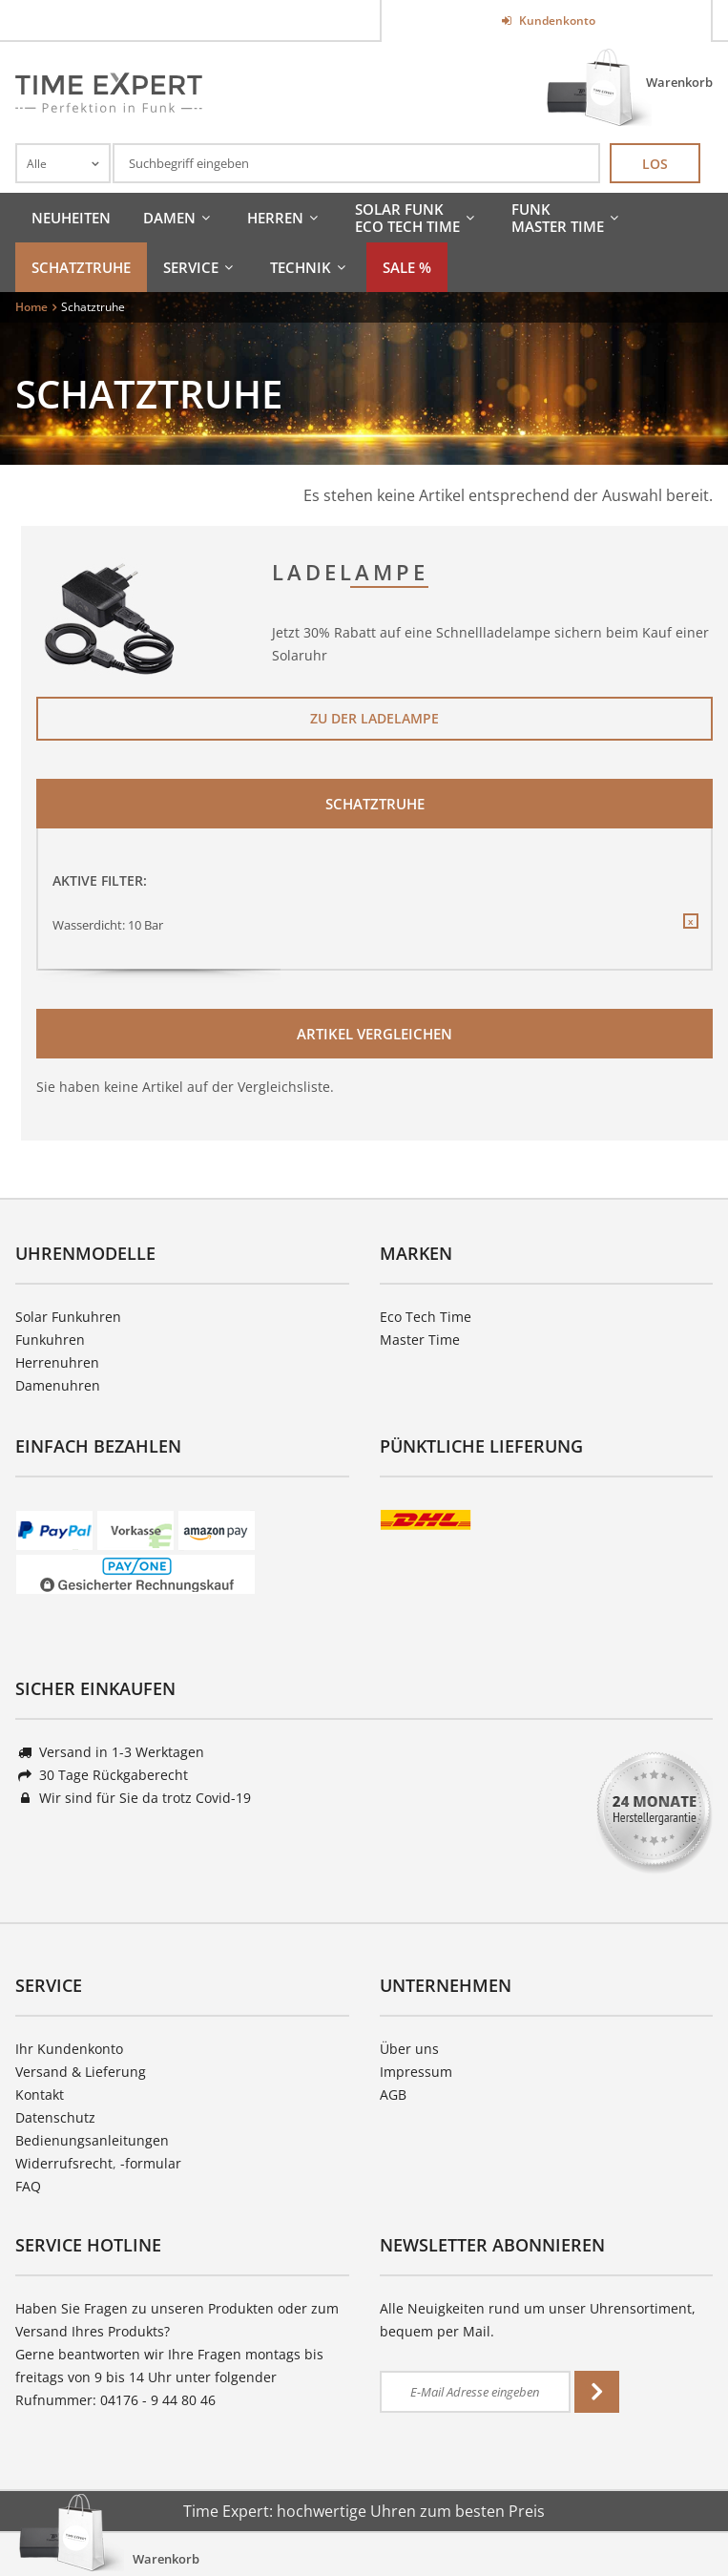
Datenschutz (55, 2117)
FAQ (28, 2186)
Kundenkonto (555, 20)
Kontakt (39, 2094)
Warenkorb (679, 82)
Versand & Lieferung (80, 2072)
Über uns (409, 2049)
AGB (393, 2094)
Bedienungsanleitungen (92, 2140)
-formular (150, 2163)
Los (655, 164)
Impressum (416, 2072)
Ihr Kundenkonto (69, 2049)
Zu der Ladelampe (374, 718)
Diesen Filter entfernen (690, 936)
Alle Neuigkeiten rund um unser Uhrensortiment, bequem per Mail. (538, 2319)
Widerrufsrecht (64, 2163)
